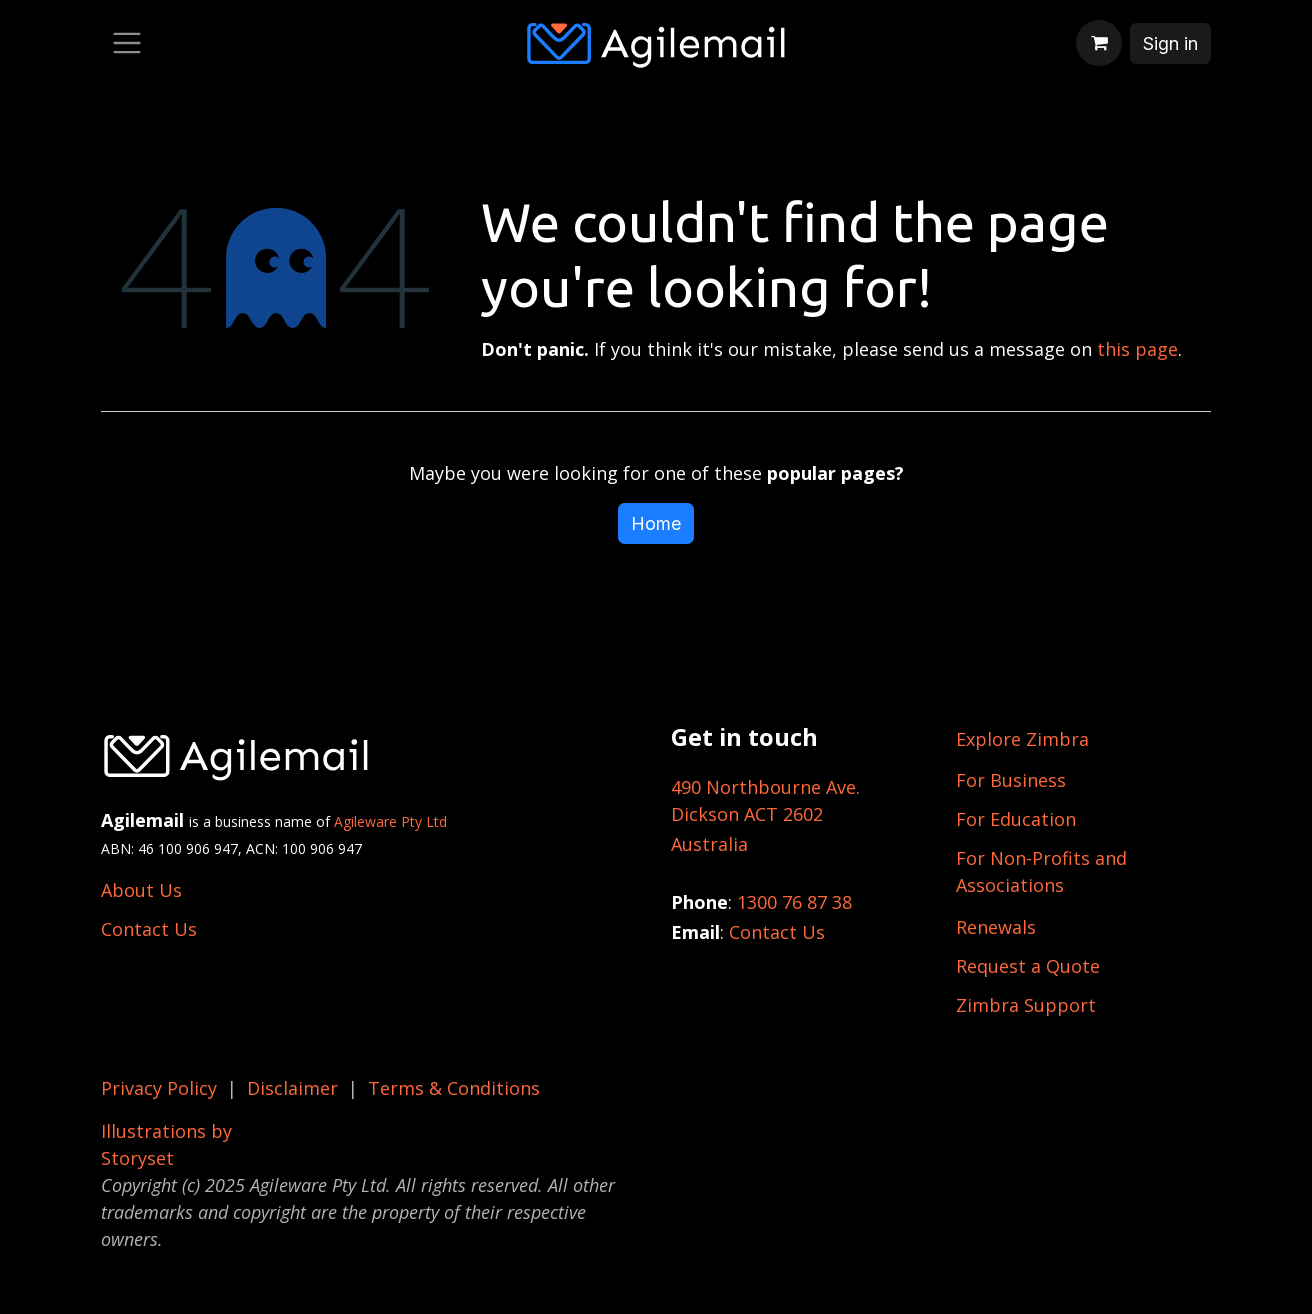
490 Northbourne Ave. (765, 787)
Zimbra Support (1026, 1005)
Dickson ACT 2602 (747, 814)
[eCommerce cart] (1099, 43)
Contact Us (149, 929)
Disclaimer (292, 1088)
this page (1137, 349)
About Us (141, 890)
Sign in (1170, 43)
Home (656, 523)
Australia (709, 844)
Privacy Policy (159, 1088)
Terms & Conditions (454, 1088)
